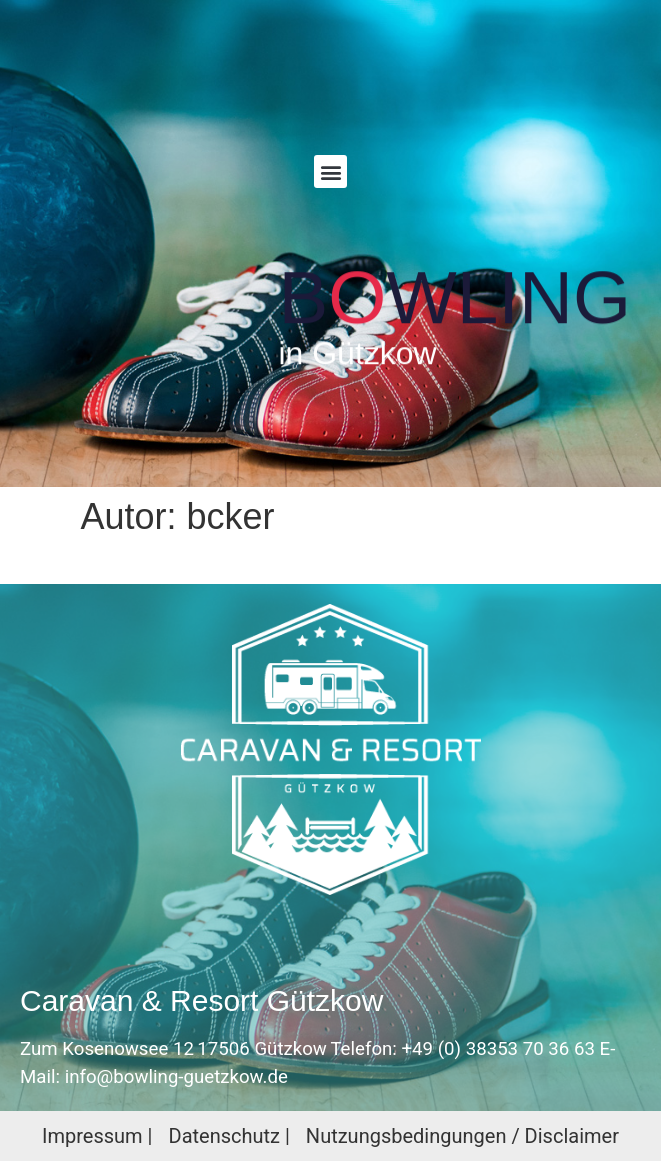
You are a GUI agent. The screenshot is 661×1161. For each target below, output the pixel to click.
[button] (330, 171)
